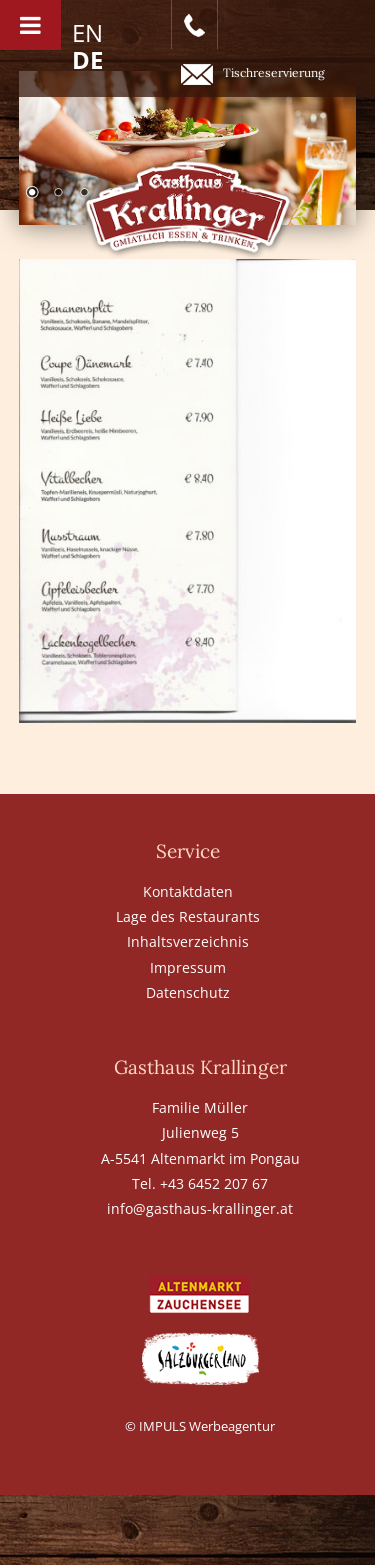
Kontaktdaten (188, 891)
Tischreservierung (253, 74)
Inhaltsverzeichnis (188, 941)
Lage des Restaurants (188, 916)
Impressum (188, 967)
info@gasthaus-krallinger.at (200, 1208)
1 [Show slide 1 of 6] (32, 194)
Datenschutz (188, 992)
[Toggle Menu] (30, 25)
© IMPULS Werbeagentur (200, 1426)
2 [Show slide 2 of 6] (58, 194)
